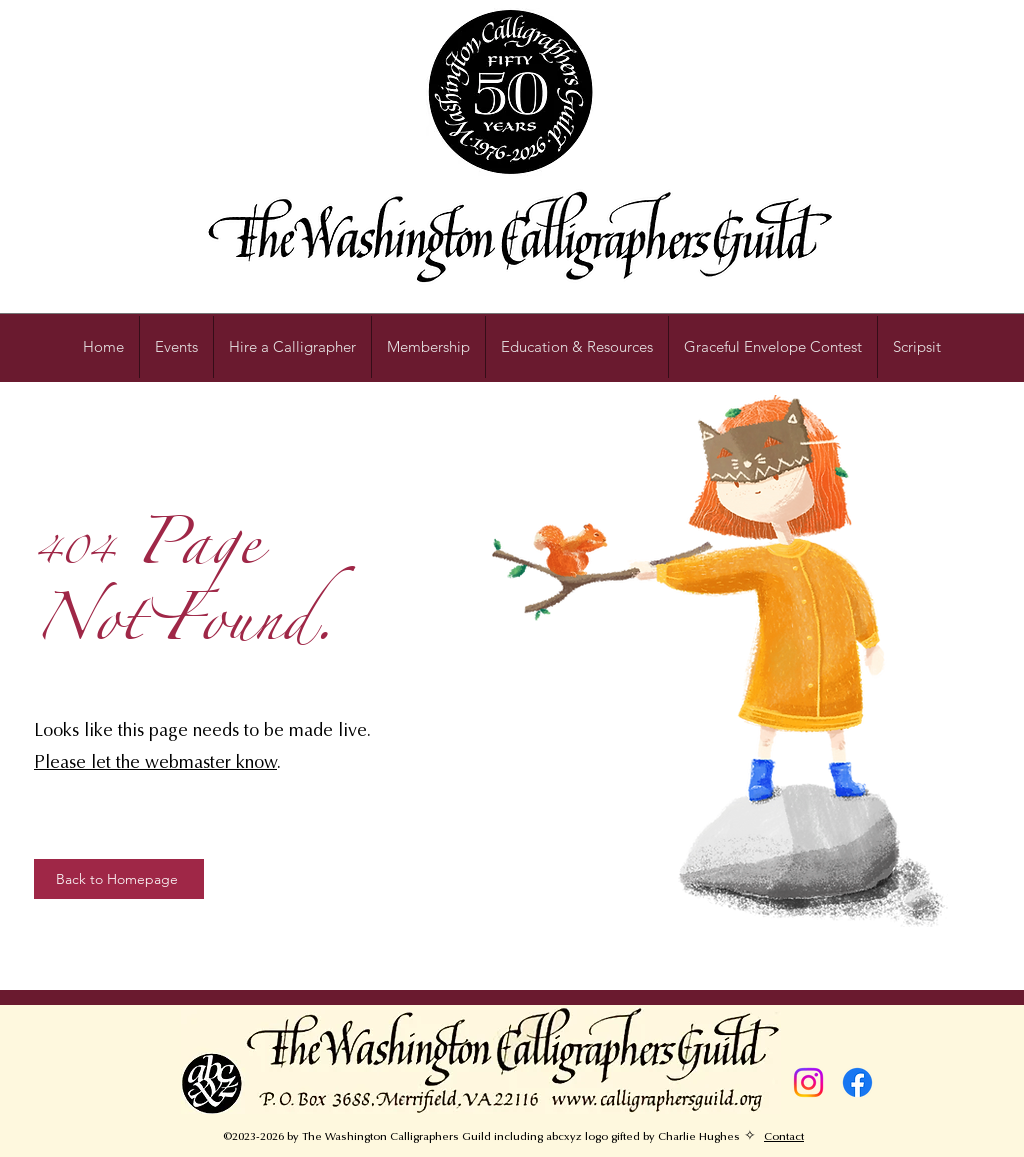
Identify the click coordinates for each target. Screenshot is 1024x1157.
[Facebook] (857, 1082)
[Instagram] (808, 1082)
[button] (577, 347)
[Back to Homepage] (119, 879)
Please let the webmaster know (155, 764)
